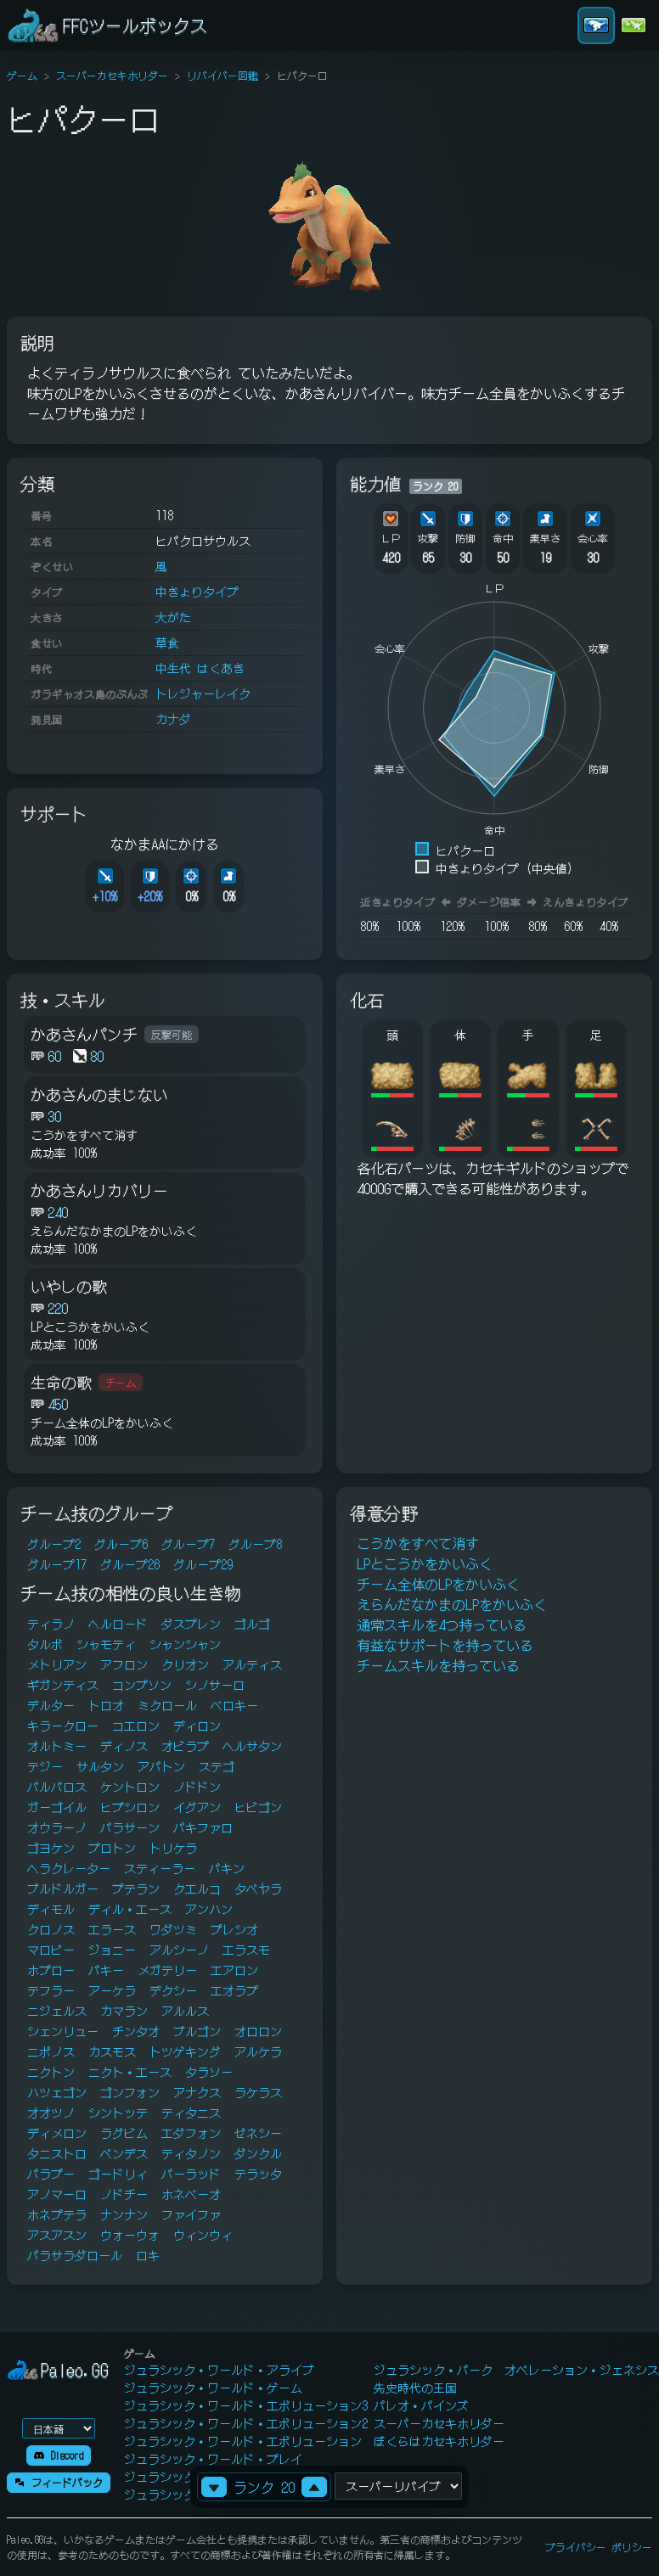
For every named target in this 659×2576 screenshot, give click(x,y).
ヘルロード (118, 1623)
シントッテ (118, 2112)
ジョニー (112, 1949)
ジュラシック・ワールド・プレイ (213, 2458)
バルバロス (57, 1786)
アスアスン (57, 2234)
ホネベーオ (191, 2194)
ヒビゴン (258, 1807)
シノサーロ (215, 1684)
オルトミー (57, 1745)
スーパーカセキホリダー (112, 75)
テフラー (51, 1990)
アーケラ (112, 1990)
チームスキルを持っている (438, 1665)
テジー (45, 1766)
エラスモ (246, 1949)
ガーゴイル (57, 1807)
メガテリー (167, 1969)
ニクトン (51, 2071)
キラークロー (63, 1725)
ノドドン (197, 1786)
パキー (106, 1969)
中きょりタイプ (197, 591)
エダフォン (191, 2132)
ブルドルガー (63, 1888)
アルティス (252, 1664)
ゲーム (22, 75)
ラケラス (258, 2092)
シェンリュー (63, 2031)
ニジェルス (57, 2010)
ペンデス (124, 2153)
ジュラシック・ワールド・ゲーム (213, 2387)
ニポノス (51, 2051)
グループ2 (54, 1543)
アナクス (197, 2092)
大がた (173, 617)
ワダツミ (173, 1929)
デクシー (173, 1990)
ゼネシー (258, 2132)
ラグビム (124, 2132)
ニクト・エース (130, 2071)
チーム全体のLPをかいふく (438, 1584)
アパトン (161, 1766)
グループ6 (121, 1543)
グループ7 (188, 1543)
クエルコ (197, 1888)
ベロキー (234, 1705)
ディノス (124, 1745)
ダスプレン (191, 1623)
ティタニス (191, 2112)
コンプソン (142, 1684)
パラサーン (130, 1827)
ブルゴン (197, 2031)
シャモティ (106, 1644)
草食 (167, 642)
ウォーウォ (130, 2234)
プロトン (112, 1847)
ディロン (197, 1725)
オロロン (258, 2031)
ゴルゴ (252, 1623)
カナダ (173, 718)
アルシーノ (179, 1949)
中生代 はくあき (200, 667)
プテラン (136, 1888)
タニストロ (57, 2153)
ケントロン (130, 1786)
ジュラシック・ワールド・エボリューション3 (246, 2405)
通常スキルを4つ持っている (442, 1624)
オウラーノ (57, 1827)
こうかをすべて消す (418, 1543)
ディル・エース (130, 1908)
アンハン (209, 1908)
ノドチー (124, 2194)
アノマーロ (57, 2194)
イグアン (197, 1807)
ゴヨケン (51, 1847)
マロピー (51, 1949)
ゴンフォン (130, 2092)
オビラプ (185, 1745)
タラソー (209, 2071)
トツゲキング (185, 2051)
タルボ (45, 1644)
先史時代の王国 (415, 2387)
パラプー (51, 2173)
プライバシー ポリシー (598, 2547)
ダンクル (258, 2153)
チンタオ (136, 2031)
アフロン (124, 1664)
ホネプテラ (57, 2214)
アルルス (185, 2010)
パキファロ (203, 1827)
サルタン (100, 1766)
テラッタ (258, 2173)
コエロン (136, 1725)
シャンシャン (185, 1644)
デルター (51, 1705)
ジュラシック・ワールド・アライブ (219, 2369)
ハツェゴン (57, 2092)
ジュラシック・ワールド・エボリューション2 (246, 2423)
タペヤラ (258, 1888)
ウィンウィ (203, 2234)
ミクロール (167, 1705)
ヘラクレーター (68, 1868)
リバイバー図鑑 (222, 75)
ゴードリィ (118, 2173)
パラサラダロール (74, 2255)
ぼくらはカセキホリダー (439, 2441)
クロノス (51, 1929)
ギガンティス (63, 1684)
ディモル (51, 1908)
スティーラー (159, 1868)
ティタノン (191, 2153)
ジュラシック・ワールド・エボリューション (243, 2441)
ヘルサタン (252, 1745)
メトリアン (57, 1664)
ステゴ (216, 1766)
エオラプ (234, 1990)
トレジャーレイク (203, 693)
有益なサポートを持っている (445, 1645)
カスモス (112, 2051)
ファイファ (191, 2214)
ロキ (148, 2255)
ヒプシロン (130, 1807)
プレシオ (234, 1929)
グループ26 (130, 1564)
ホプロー (51, 1969)
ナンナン (124, 2214)
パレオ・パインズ (421, 2405)
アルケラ (258, 2051)
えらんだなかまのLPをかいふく (452, 1604)
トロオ (106, 1705)
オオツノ (51, 2112)
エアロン (234, 1969)
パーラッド (191, 2173)
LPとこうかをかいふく (425, 1563)
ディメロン (57, 2132)
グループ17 (57, 1564)
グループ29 (203, 1564)
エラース (112, 1929)
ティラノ (51, 1623)
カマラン (124, 2010)
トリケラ (173, 1847)
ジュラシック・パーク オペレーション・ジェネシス (516, 2369)
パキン (227, 1868)
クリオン (185, 1664)
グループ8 (255, 1543)
